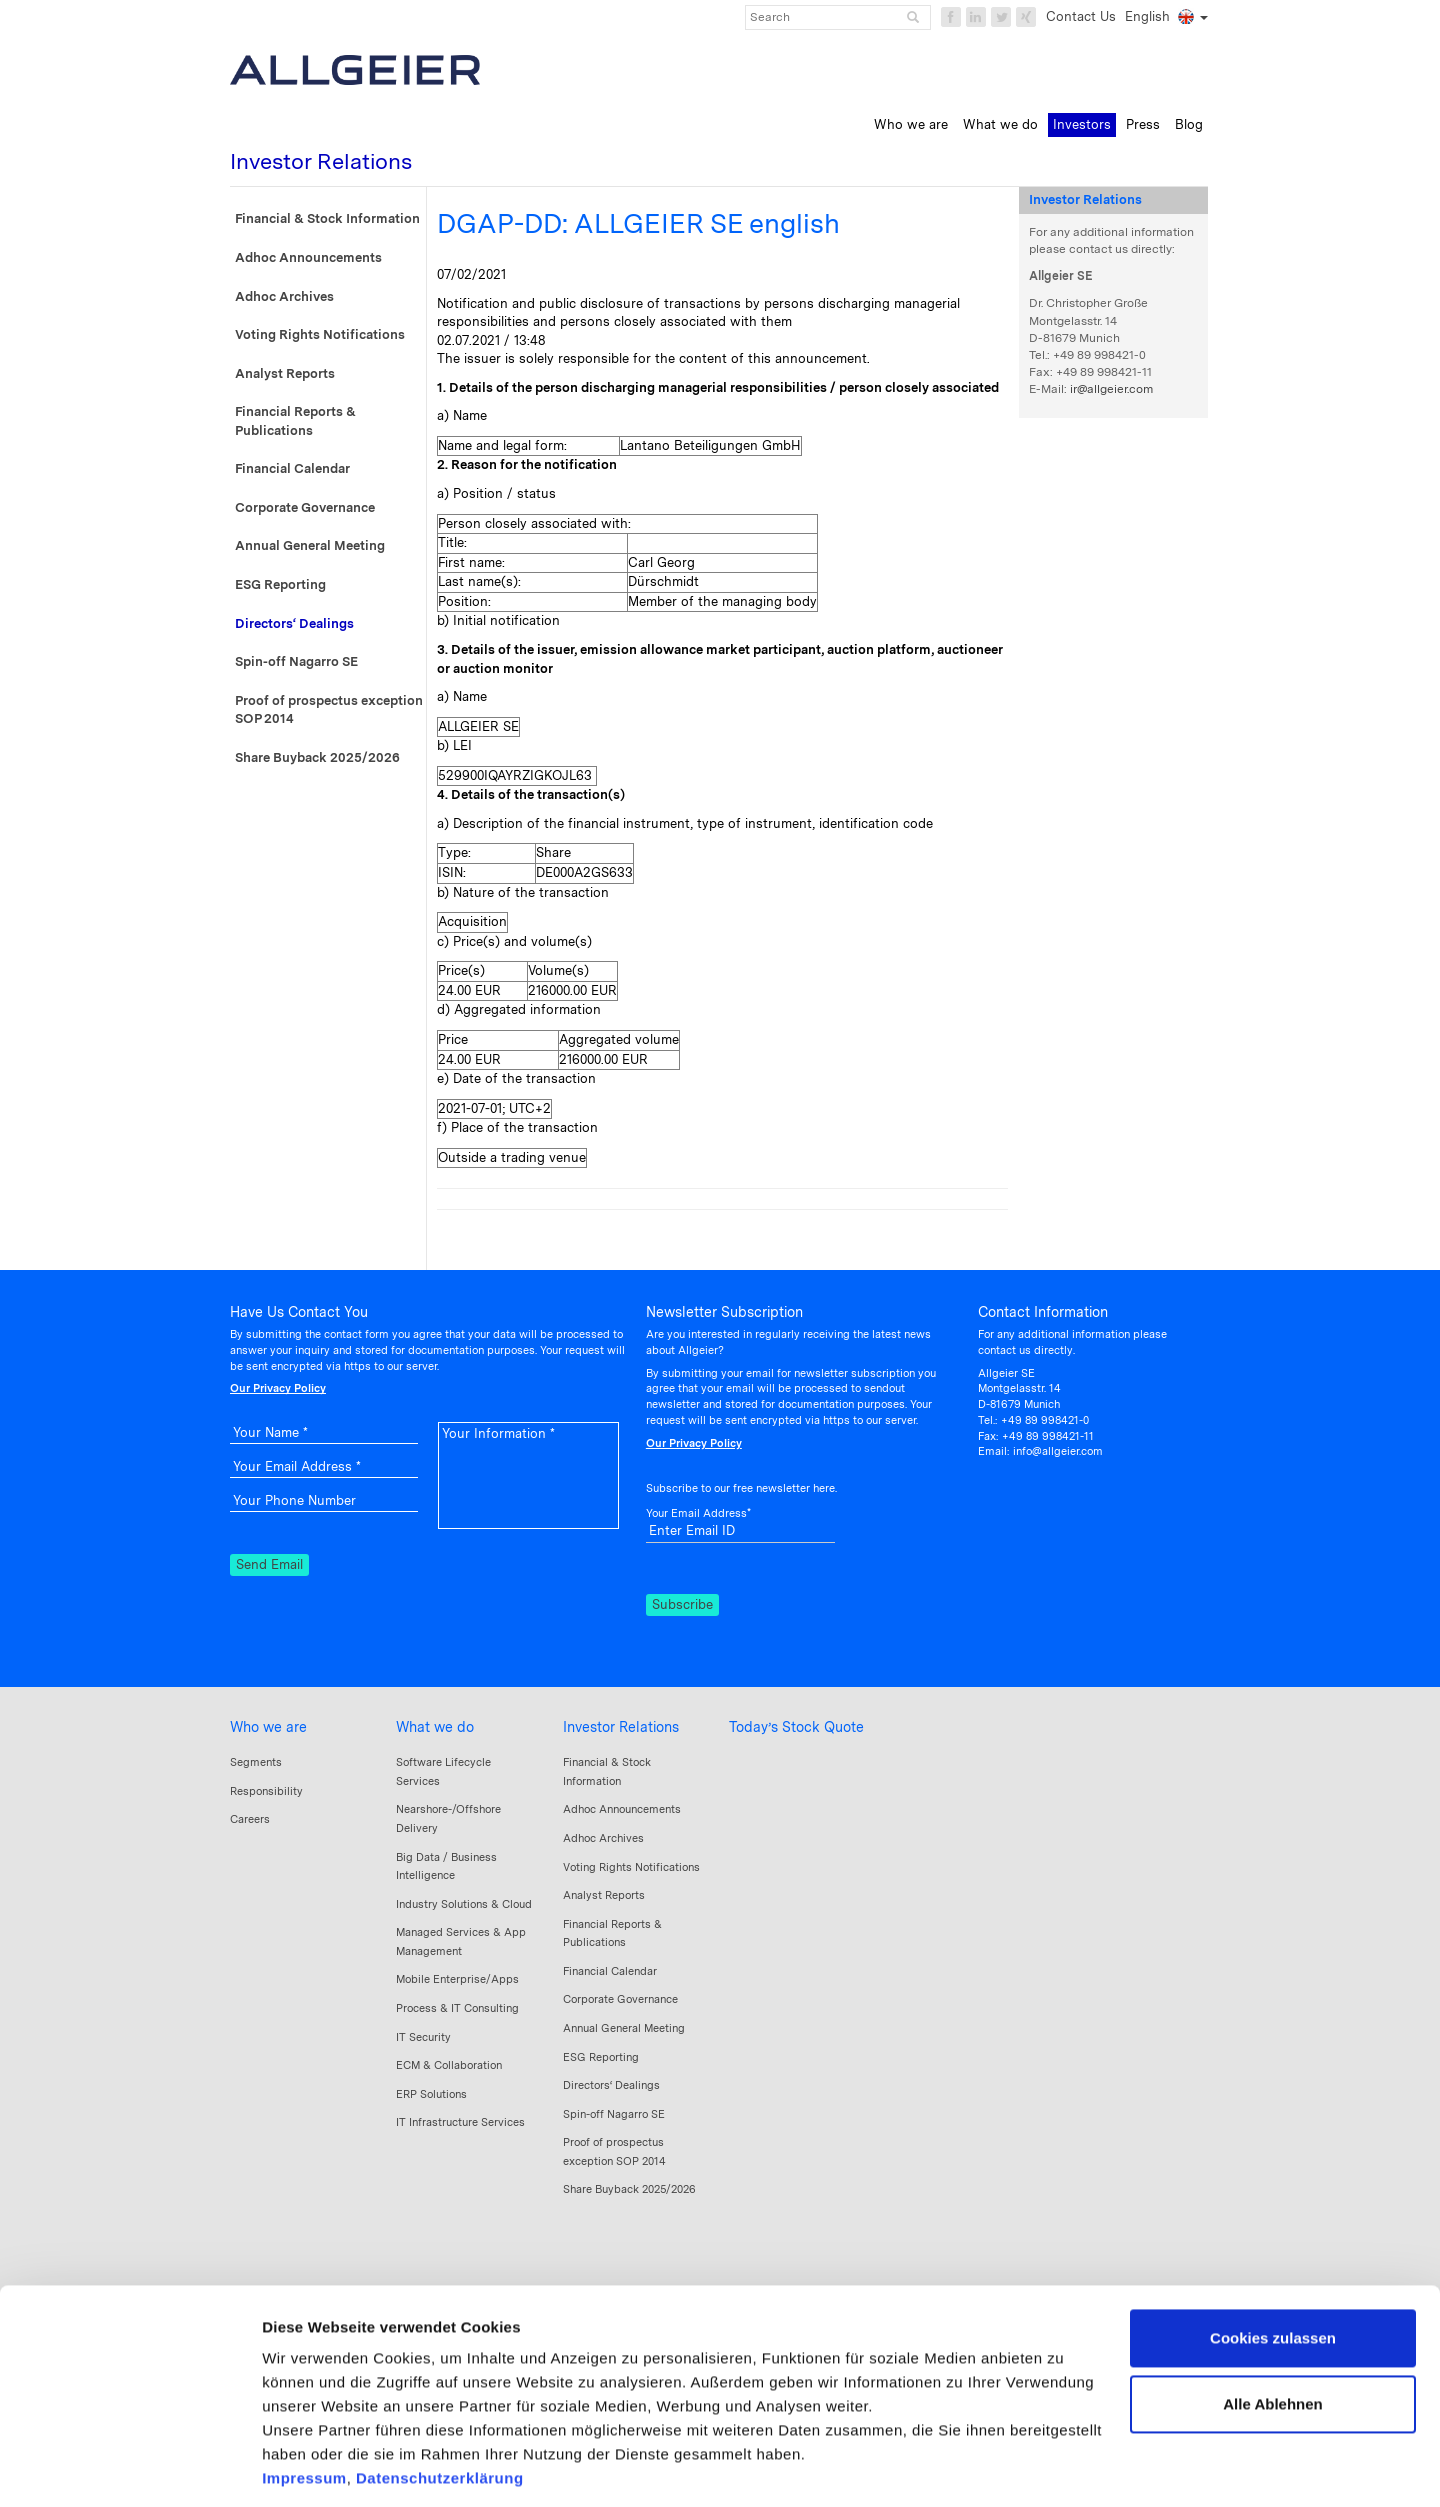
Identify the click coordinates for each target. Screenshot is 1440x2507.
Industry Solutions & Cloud (464, 1904)
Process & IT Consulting (457, 2008)
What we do (435, 1727)
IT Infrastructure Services (460, 2122)
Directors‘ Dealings (294, 623)
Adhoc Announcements (308, 257)
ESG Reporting (280, 584)
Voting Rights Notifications (320, 334)
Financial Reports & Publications (295, 421)
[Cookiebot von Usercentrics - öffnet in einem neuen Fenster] (129, 2468)
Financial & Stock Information (327, 218)
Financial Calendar (292, 468)
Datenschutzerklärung (440, 2388)
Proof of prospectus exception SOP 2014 (329, 710)
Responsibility (266, 1791)
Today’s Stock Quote (796, 1727)
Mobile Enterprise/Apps (457, 1979)
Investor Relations (621, 1727)
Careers (250, 1819)
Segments (256, 1762)
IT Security (423, 2037)
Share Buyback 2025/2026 (317, 757)
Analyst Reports (285, 373)
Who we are (268, 1727)
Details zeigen (312, 2467)
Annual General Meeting (310, 545)
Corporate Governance (305, 507)
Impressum (304, 2388)
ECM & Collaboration (449, 2065)
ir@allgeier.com (1111, 389)
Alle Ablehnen (1272, 2313)
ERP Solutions (431, 2094)
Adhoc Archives (284, 296)
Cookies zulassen (1273, 2248)
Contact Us (1081, 16)
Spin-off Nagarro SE (296, 661)
